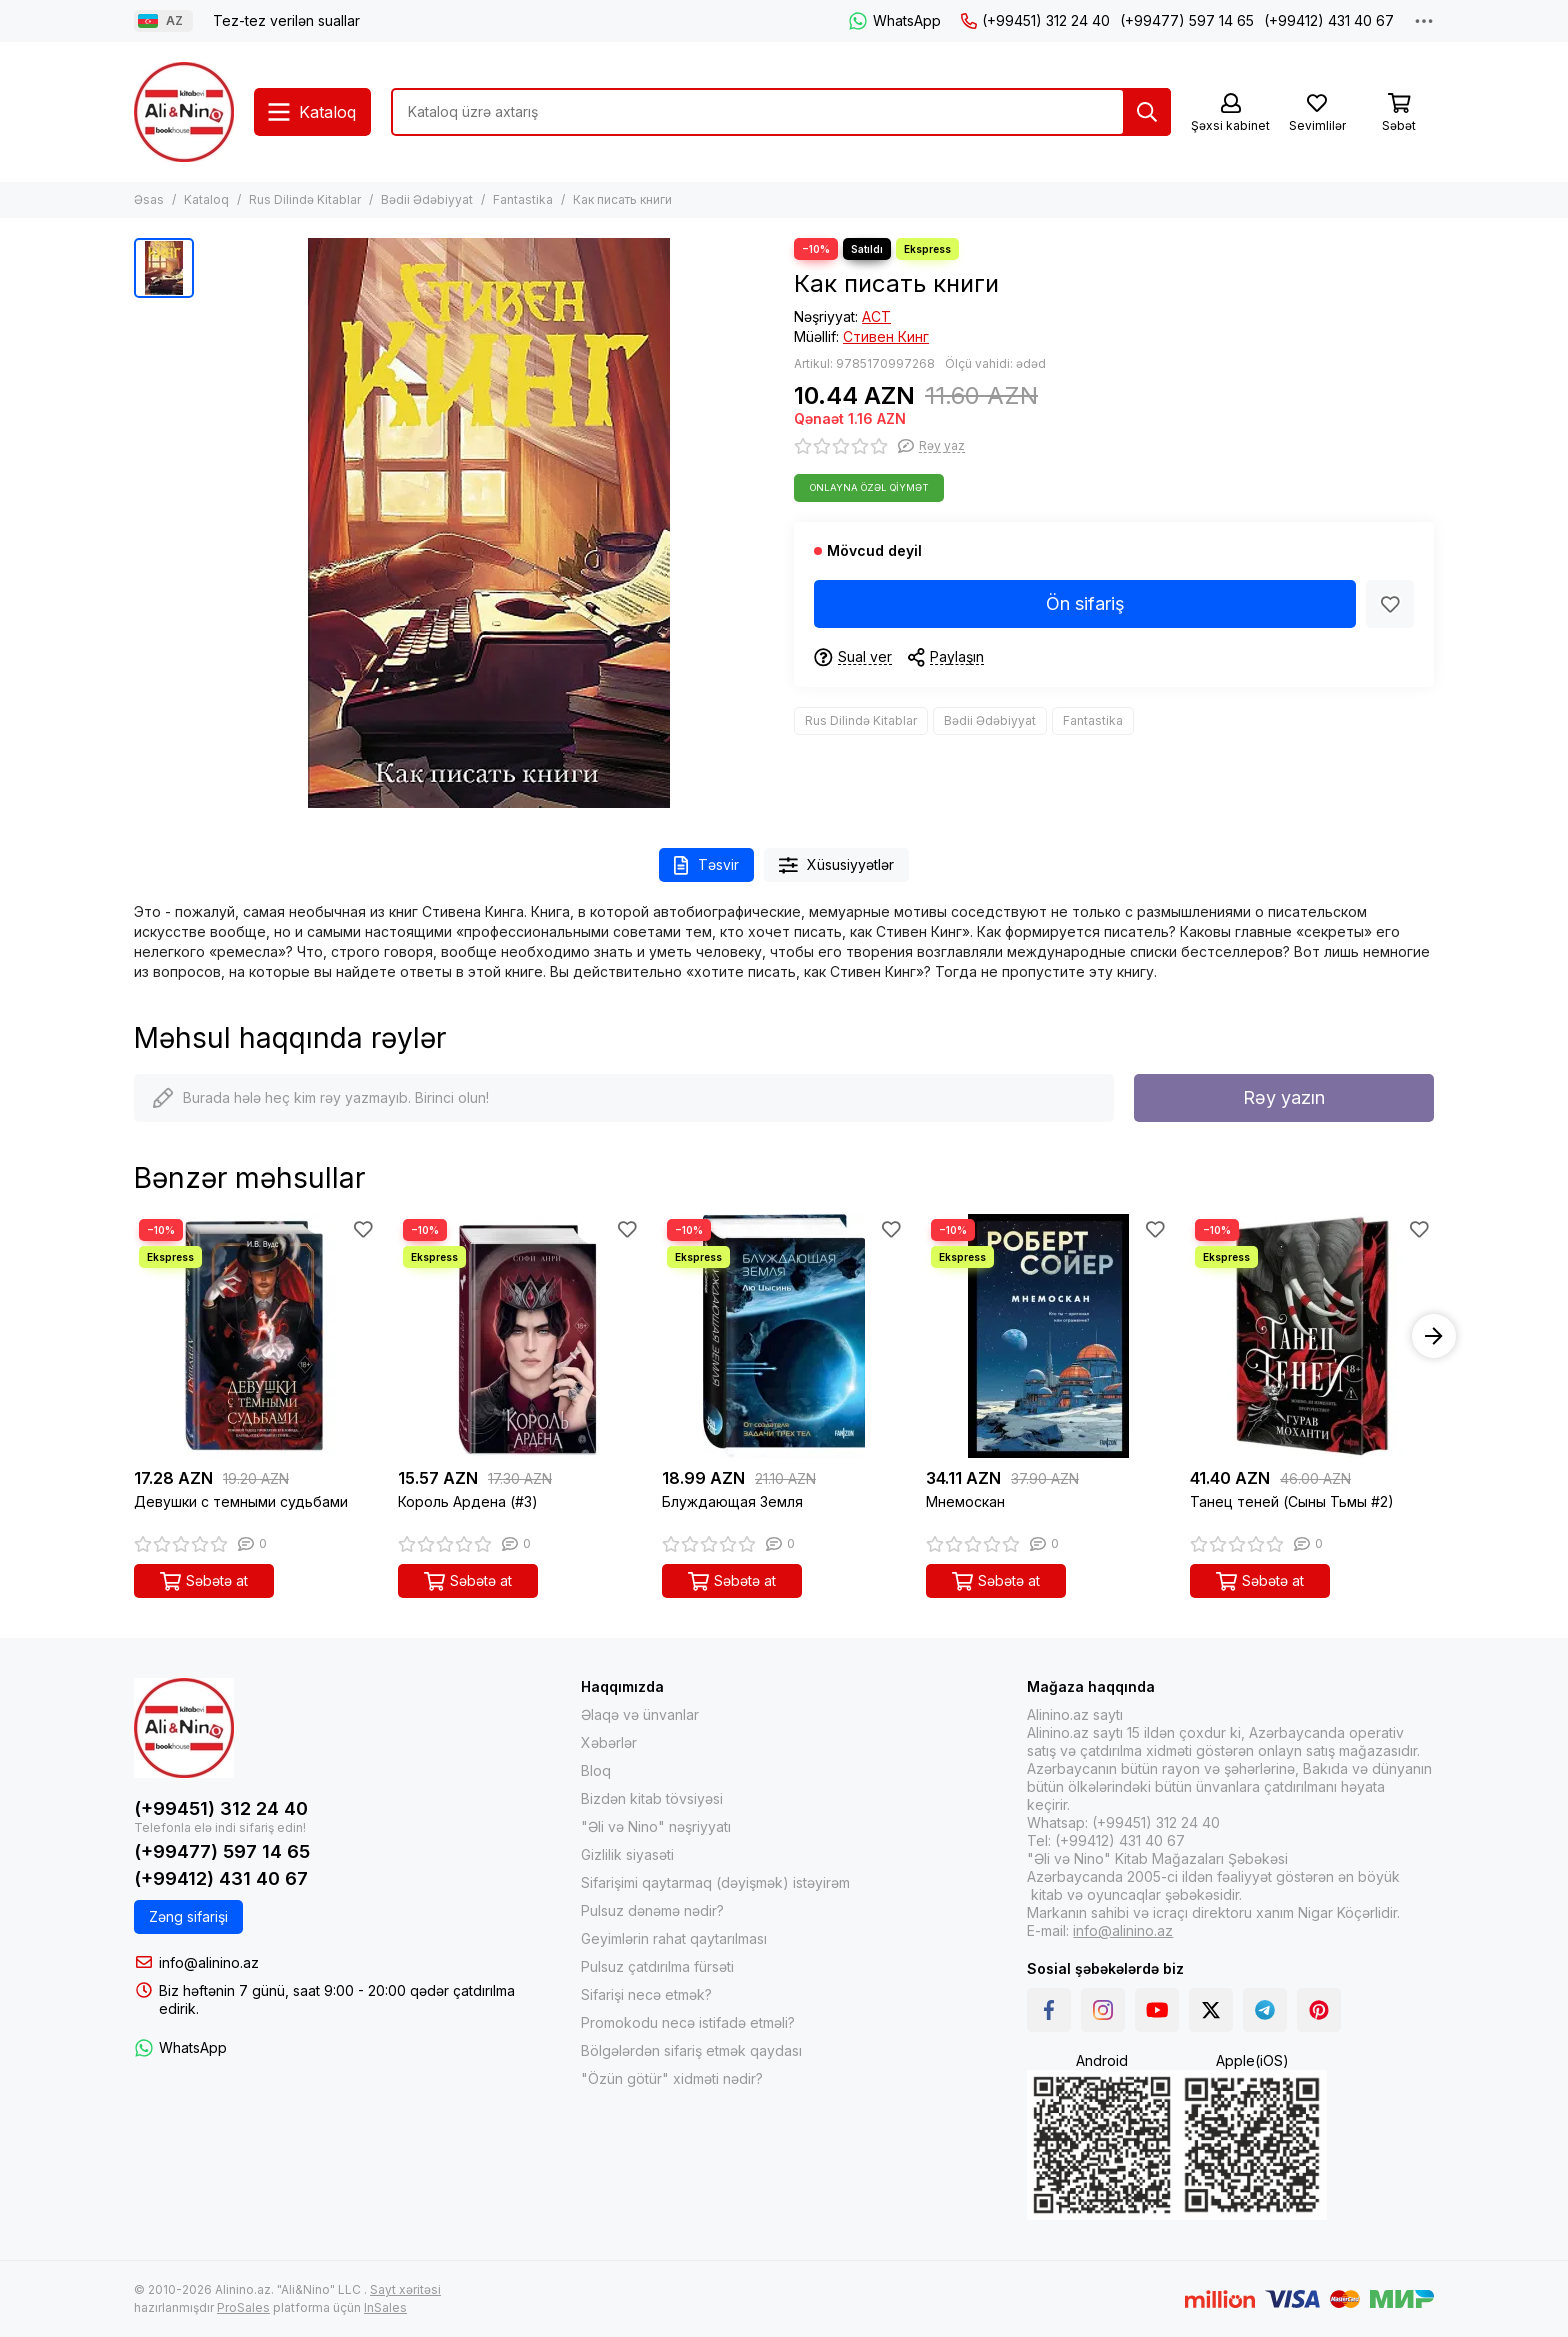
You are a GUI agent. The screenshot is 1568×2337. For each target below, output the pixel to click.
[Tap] (1147, 112)
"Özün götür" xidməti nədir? (672, 2078)
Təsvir (706, 865)
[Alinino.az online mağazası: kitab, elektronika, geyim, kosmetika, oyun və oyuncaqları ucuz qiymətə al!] (184, 112)
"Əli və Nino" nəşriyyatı (656, 1826)
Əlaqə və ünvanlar (640, 1714)
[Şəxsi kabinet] (1230, 113)
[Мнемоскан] (1048, 1336)
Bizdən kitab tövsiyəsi (652, 1798)
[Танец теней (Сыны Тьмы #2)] (1312, 1336)
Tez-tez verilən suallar (286, 20)
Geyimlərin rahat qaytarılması (674, 1938)
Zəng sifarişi (188, 1916)
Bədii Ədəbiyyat (427, 199)
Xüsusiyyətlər (837, 865)
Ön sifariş (1085, 603)
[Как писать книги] (489, 523)
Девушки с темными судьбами (241, 1501)
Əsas (149, 199)
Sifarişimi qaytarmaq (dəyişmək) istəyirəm (715, 1882)
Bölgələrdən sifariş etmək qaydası (691, 2050)
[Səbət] (1399, 113)
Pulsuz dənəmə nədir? (652, 1910)
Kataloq (206, 199)
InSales (385, 2307)
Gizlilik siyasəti (627, 1854)
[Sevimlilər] (1317, 113)
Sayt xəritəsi (405, 2289)
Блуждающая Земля (732, 1501)
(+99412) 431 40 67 (1329, 20)
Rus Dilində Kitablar (305, 199)
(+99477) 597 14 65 (1187, 20)
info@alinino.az (209, 1962)
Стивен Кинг (886, 336)
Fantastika (523, 199)
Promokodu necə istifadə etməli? (688, 2022)
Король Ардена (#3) (468, 1501)
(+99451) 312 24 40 (1035, 20)
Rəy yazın (1284, 1097)
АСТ (876, 316)
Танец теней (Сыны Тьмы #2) (1292, 1501)
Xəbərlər (609, 1742)
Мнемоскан (965, 1501)
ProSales (243, 2307)
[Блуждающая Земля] (784, 1336)
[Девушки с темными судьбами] (256, 1336)
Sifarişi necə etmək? (646, 1994)
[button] (1434, 1336)
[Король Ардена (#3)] (520, 1336)
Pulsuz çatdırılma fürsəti (657, 1966)
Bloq (596, 1770)
